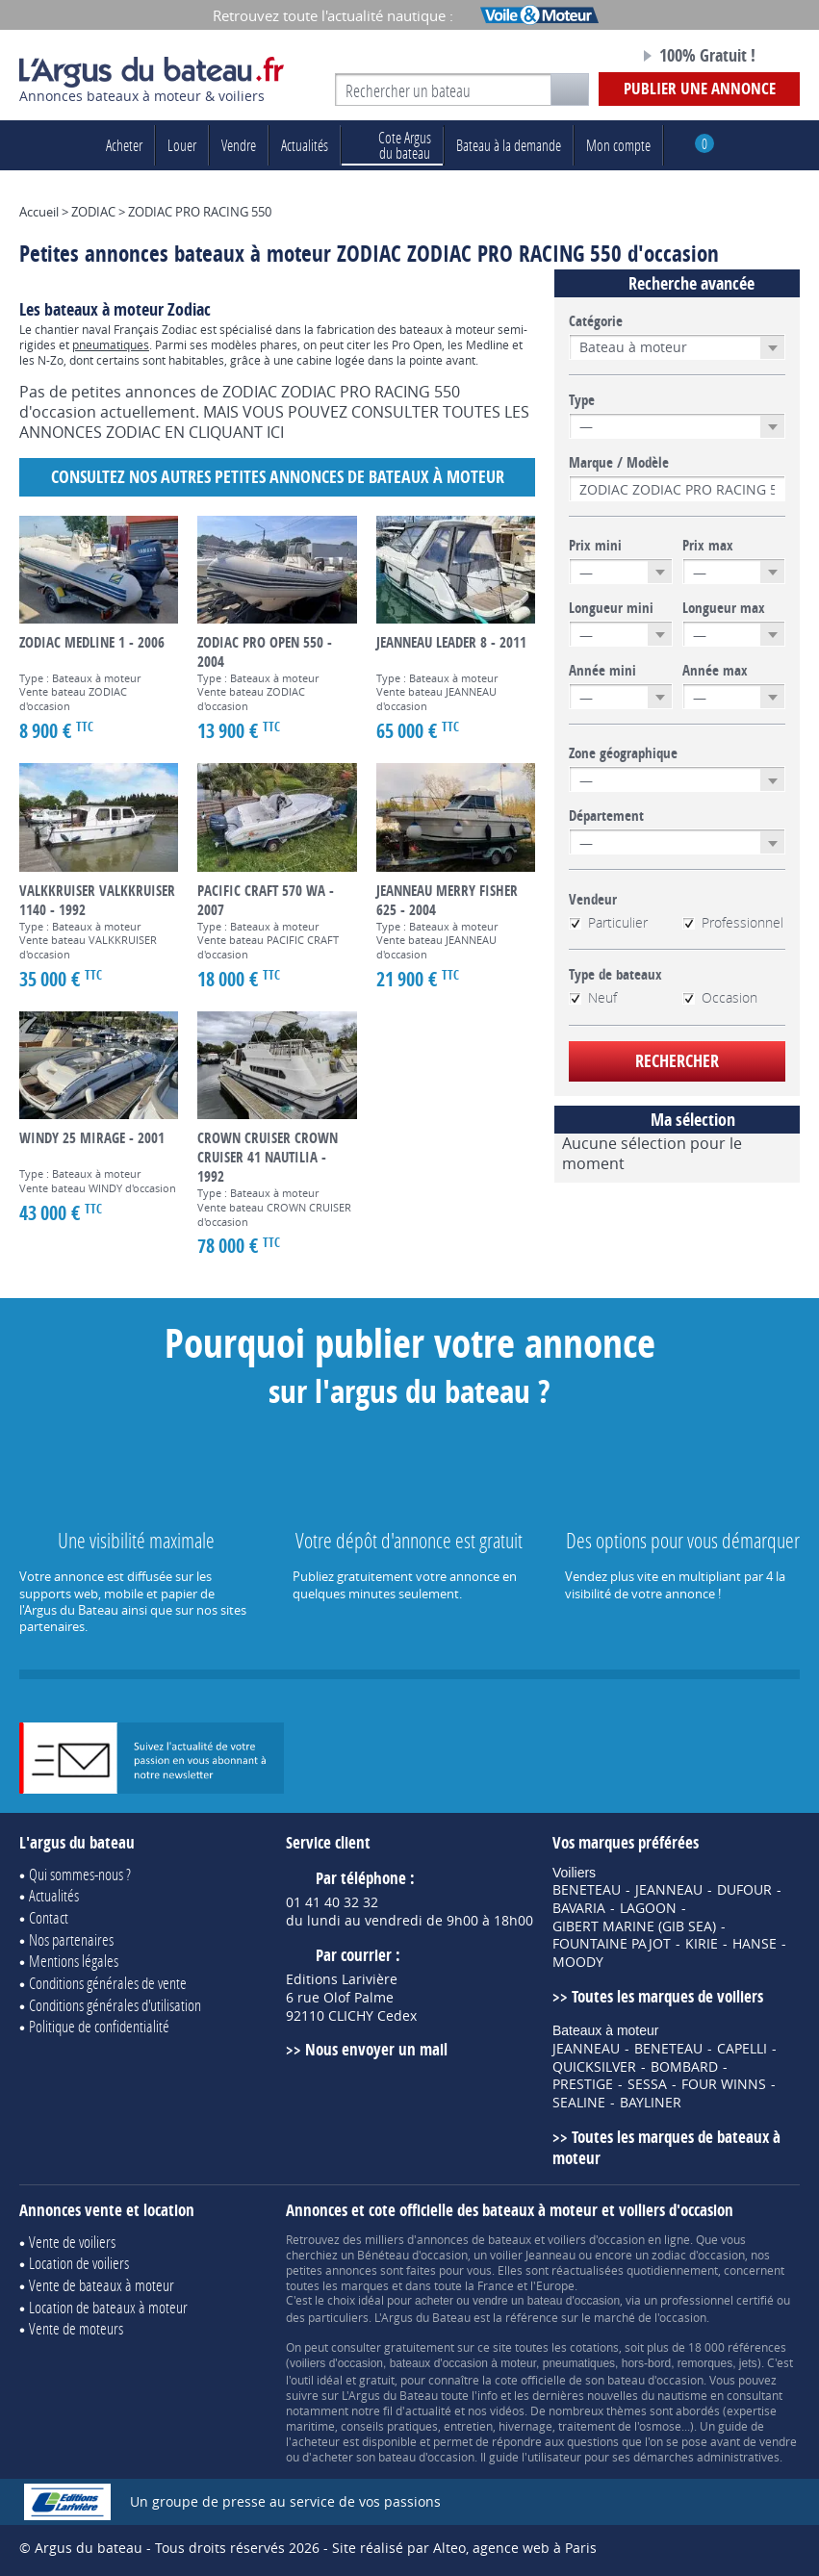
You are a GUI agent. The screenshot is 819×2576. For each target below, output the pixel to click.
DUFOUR (744, 1890)
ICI (275, 432)
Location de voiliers (79, 2263)
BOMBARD (684, 2067)
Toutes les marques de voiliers (667, 1996)
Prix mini (595, 545)
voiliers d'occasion (596, 2239)
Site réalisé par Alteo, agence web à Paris (464, 2547)
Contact (48, 1917)
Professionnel (732, 922)
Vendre (238, 145)
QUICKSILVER (594, 2067)
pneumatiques (110, 344)
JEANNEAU (669, 1890)
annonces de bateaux (474, 2239)
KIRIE (701, 1943)
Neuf (593, 998)
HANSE (754, 1943)
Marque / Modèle (619, 462)
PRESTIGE (582, 2084)
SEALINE (578, 2102)
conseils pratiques (389, 2426)
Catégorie (596, 321)
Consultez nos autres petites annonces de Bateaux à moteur (277, 477)
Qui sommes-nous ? (80, 1874)
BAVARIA (578, 1908)
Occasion (719, 998)
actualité (428, 2410)
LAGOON (648, 1908)
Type (582, 400)
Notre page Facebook (579, 56)
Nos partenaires (71, 1939)
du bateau (392, 145)
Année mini (602, 670)
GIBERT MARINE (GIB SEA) (634, 1926)
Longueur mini (611, 608)
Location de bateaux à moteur (108, 2307)
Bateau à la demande (508, 145)
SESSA (647, 2084)
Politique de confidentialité (99, 2026)
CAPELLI (742, 2048)
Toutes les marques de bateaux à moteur (666, 2148)
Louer (181, 145)
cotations (594, 2347)
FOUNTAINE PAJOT (611, 1943)
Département (606, 816)
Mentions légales (73, 1961)
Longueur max (723, 608)
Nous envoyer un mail (376, 2049)
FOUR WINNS (723, 2084)
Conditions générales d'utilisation (115, 2005)
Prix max (707, 545)
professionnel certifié (717, 2300)
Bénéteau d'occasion (412, 2254)
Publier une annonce (700, 88)
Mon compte (618, 145)
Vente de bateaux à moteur (101, 2285)
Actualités (304, 145)
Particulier (608, 922)
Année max (715, 670)
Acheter (124, 145)
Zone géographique (623, 753)
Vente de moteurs (76, 2328)
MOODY (577, 1962)
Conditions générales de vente (108, 1983)
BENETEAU (586, 1890)
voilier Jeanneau (533, 2254)
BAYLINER (650, 2102)
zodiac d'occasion (698, 2254)
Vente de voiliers (72, 2242)
